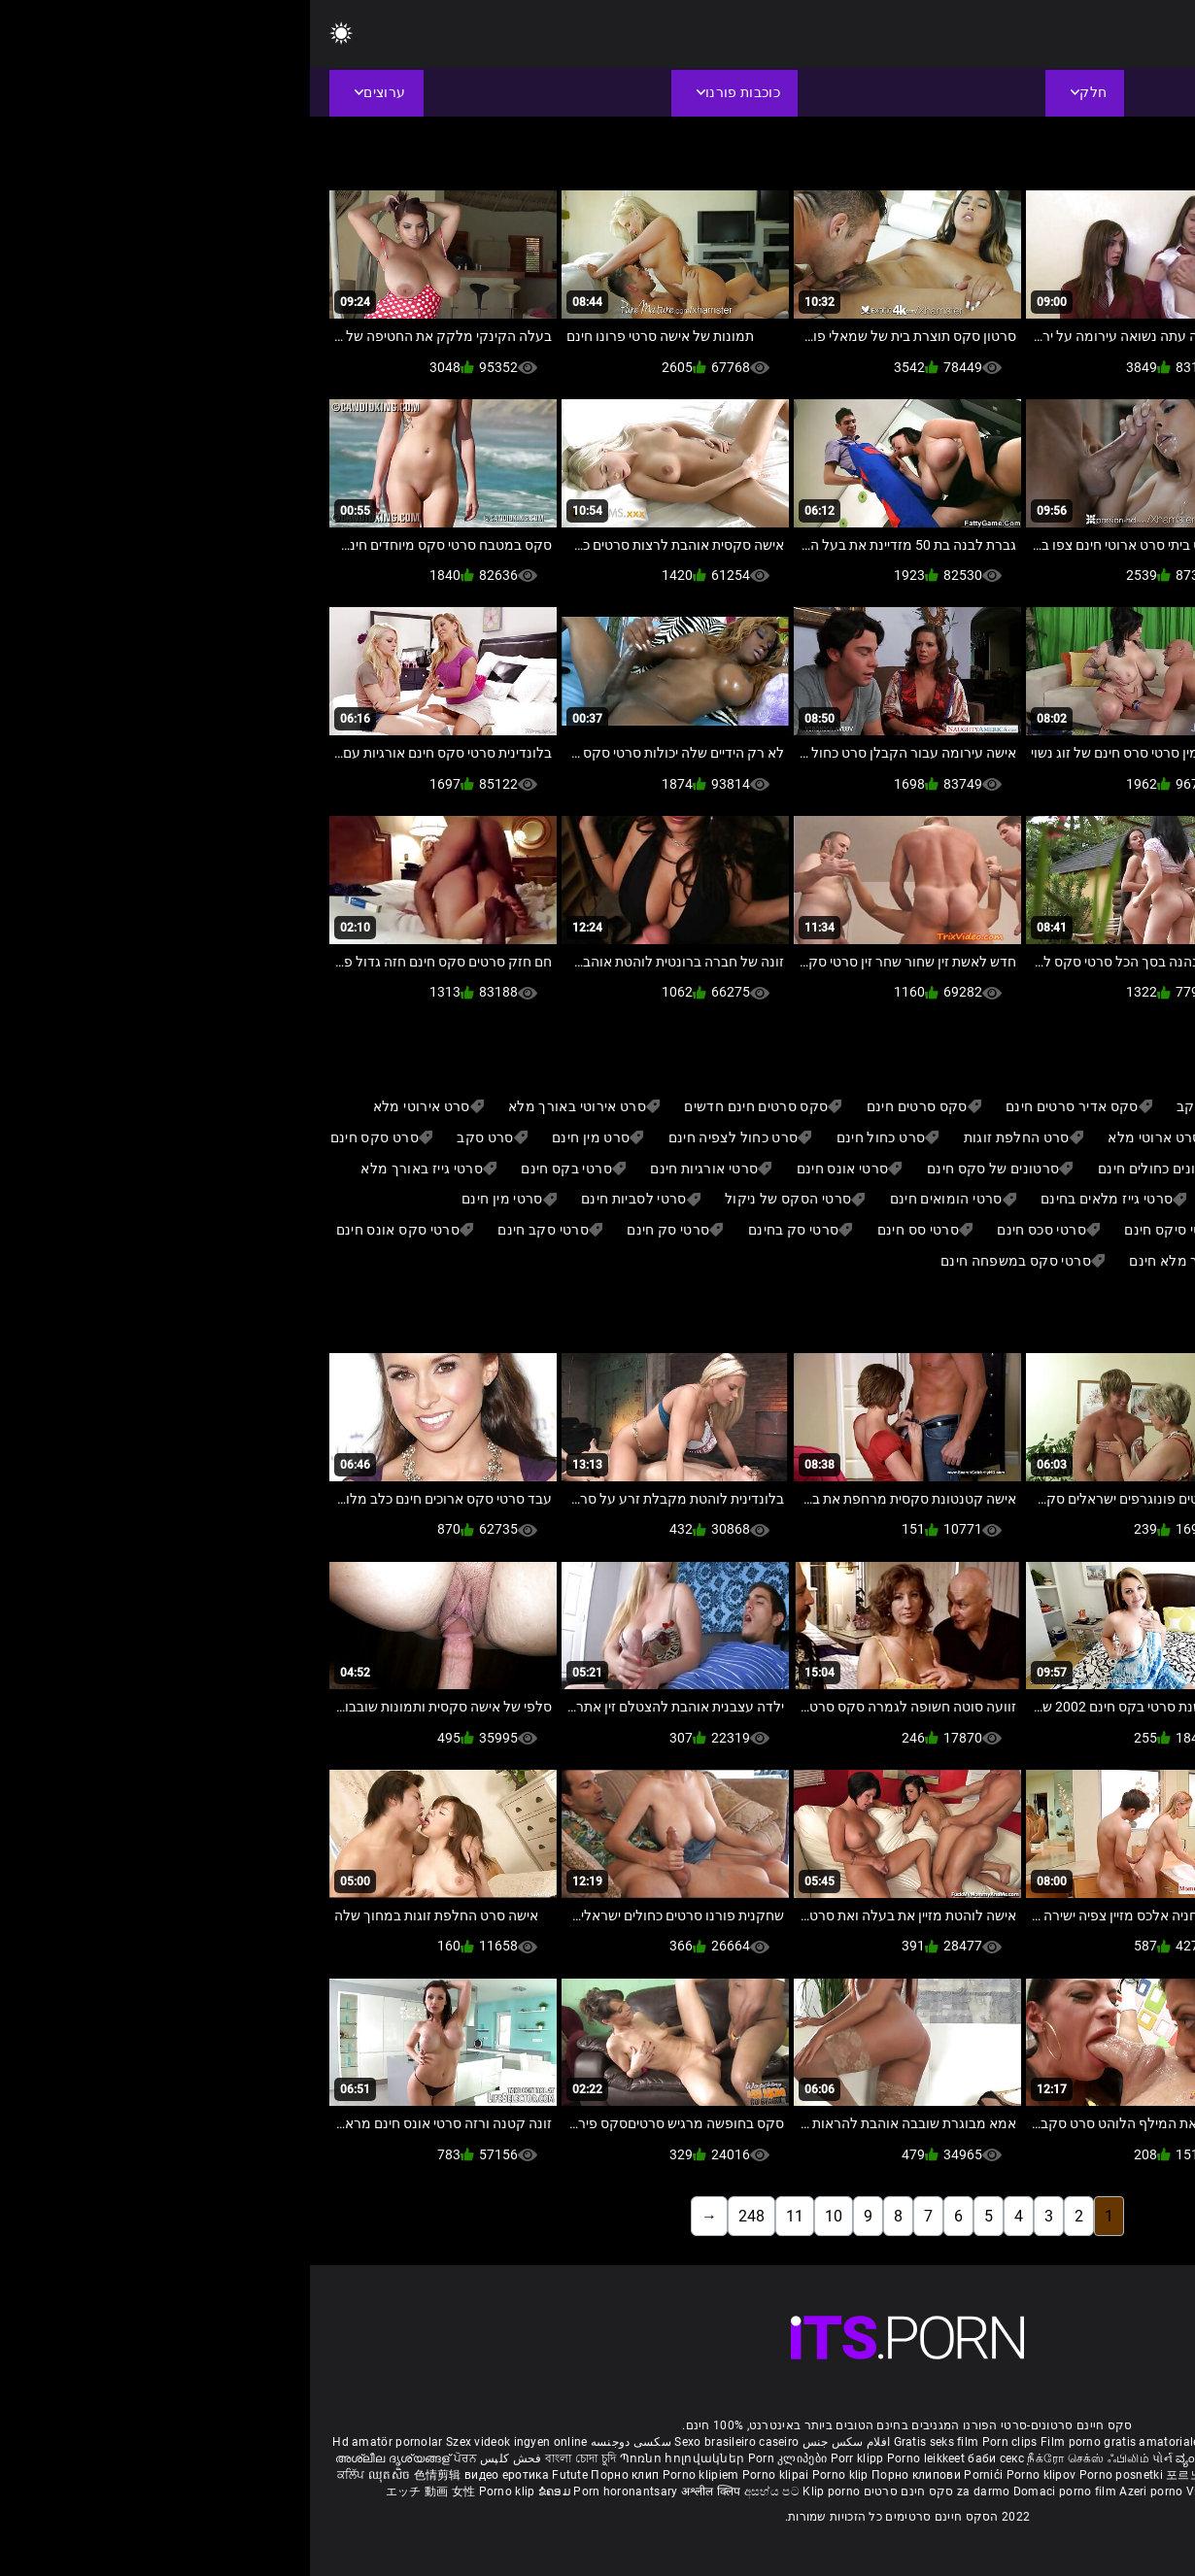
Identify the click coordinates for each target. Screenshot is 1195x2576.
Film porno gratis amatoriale (810, 2442)
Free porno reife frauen (1110, 2442)
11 (485, 2216)
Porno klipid (1020, 2491)
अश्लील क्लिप (402, 2491)
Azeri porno (842, 2491)
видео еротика (196, 2475)
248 (441, 2216)
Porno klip (532, 2475)
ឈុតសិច (81, 2475)
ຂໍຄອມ (246, 2491)
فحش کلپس (199, 2458)
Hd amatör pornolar (77, 2442)
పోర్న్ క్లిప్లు (1081, 2458)
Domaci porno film (754, 2491)
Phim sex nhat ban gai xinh (968, 2442)
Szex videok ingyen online (207, 2442)
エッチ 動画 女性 (121, 2491)
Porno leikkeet (618, 2458)
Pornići (675, 2475)
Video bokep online (928, 2491)
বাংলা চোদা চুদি (270, 2458)
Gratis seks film (626, 2442)
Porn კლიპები (479, 2458)
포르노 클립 (889, 2475)
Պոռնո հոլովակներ (374, 2458)
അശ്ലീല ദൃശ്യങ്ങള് (84, 2458)
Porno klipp (1077, 2475)
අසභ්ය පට (463, 2491)
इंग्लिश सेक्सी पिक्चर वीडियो (993, 2458)
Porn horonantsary (316, 2491)
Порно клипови (608, 2475)
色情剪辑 (129, 2475)
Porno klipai (467, 2475)
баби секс (686, 2458)
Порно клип (316, 2475)
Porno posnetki (813, 2475)
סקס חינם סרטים (599, 2491)
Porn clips (701, 2442)
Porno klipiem (392, 2475)
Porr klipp (549, 2458)
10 (523, 2216)
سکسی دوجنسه (321, 2442)
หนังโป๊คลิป (953, 2475)
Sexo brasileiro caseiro (426, 2442)
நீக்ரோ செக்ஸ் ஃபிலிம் (778, 2458)
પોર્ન (852, 2458)
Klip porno (521, 2491)
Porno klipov (733, 2475)
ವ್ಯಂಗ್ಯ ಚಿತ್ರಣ (899, 2458)
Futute (260, 2475)
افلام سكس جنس (537, 2442)
